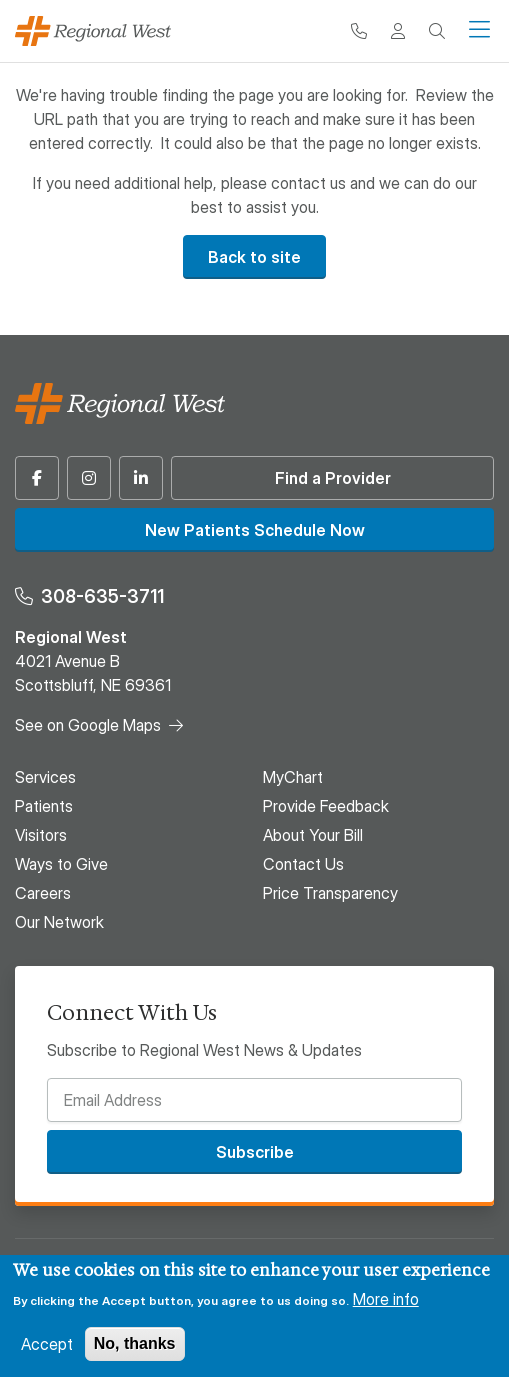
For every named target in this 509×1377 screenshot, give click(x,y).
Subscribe (255, 1152)
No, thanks (135, 1343)
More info (386, 1299)
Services (45, 777)
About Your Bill (313, 835)
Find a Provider (333, 478)
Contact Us (303, 864)
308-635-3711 (102, 596)
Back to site (254, 257)
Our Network (59, 922)
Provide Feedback (326, 806)
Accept (47, 1344)
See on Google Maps (88, 725)
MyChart (293, 777)
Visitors (41, 835)
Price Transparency (330, 893)
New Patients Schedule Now (255, 530)
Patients (44, 806)
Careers (43, 893)
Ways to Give (61, 864)
